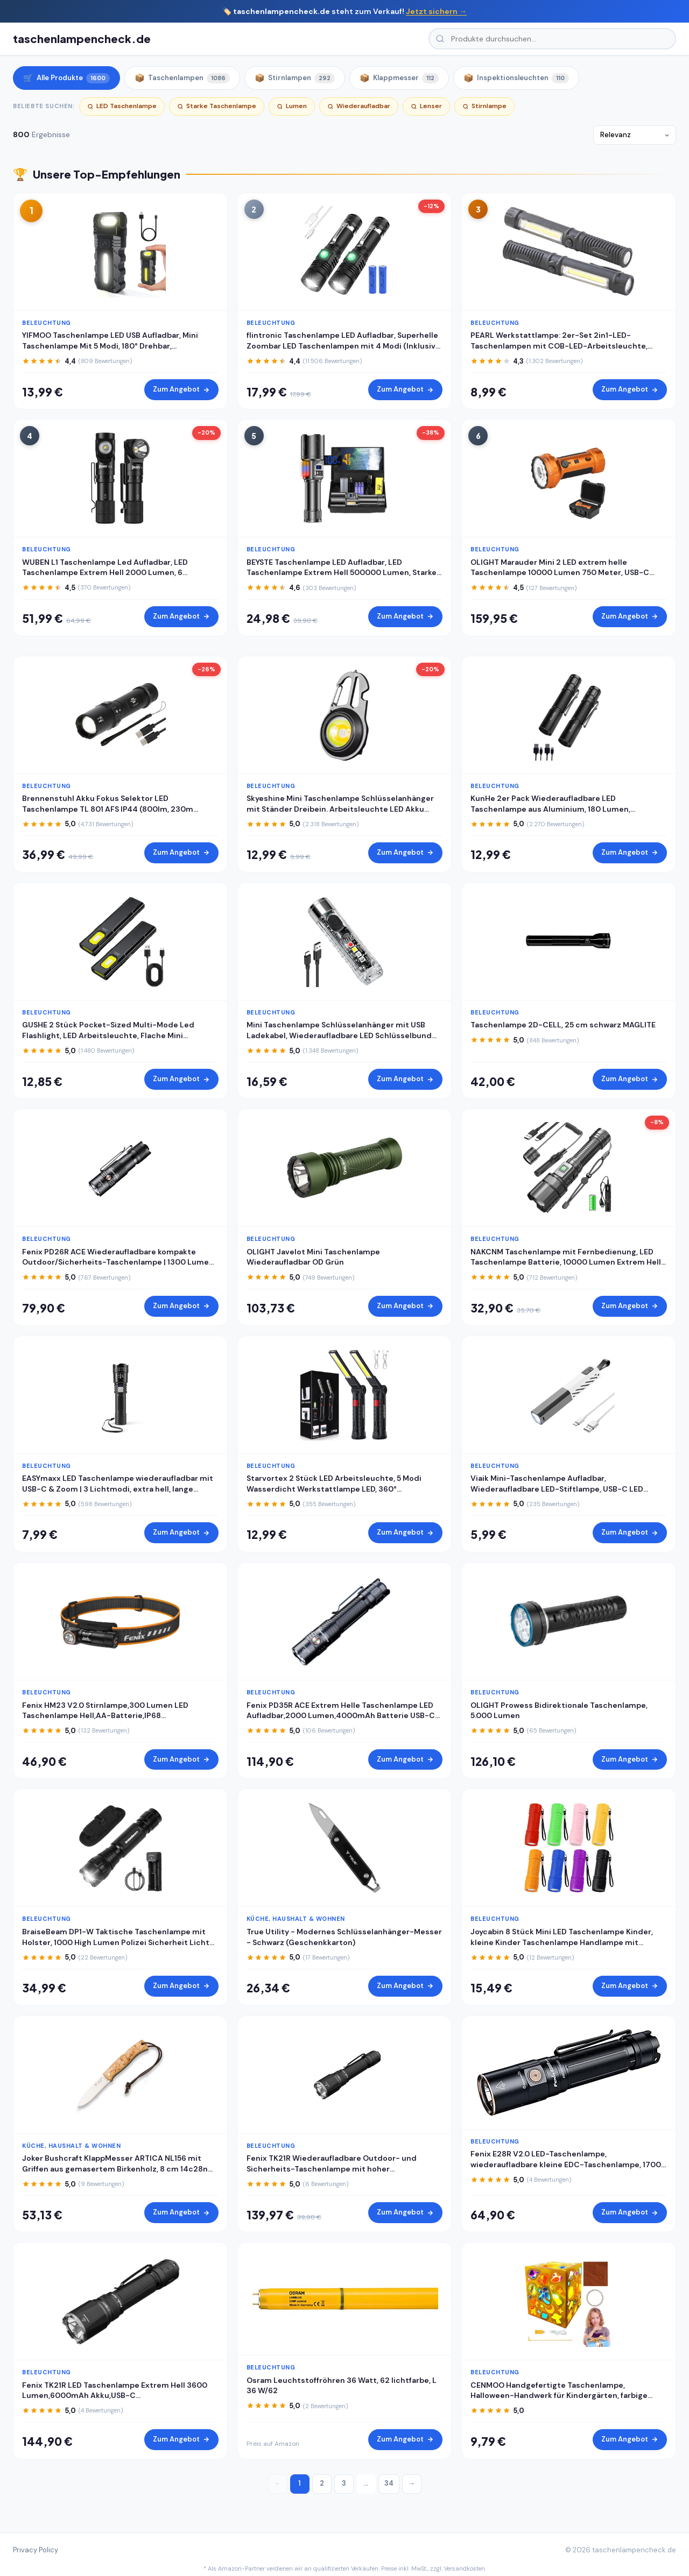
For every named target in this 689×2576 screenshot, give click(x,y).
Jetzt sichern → (436, 11)
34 (388, 2483)
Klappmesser (399, 78)
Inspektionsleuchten (516, 78)
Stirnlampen (295, 78)
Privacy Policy (35, 2549)
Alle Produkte (66, 78)
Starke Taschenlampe (216, 106)
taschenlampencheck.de (82, 38)
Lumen (292, 106)
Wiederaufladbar (358, 106)
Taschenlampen (182, 78)
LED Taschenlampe (122, 106)
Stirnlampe (484, 106)
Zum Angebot (181, 389)
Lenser (426, 106)
